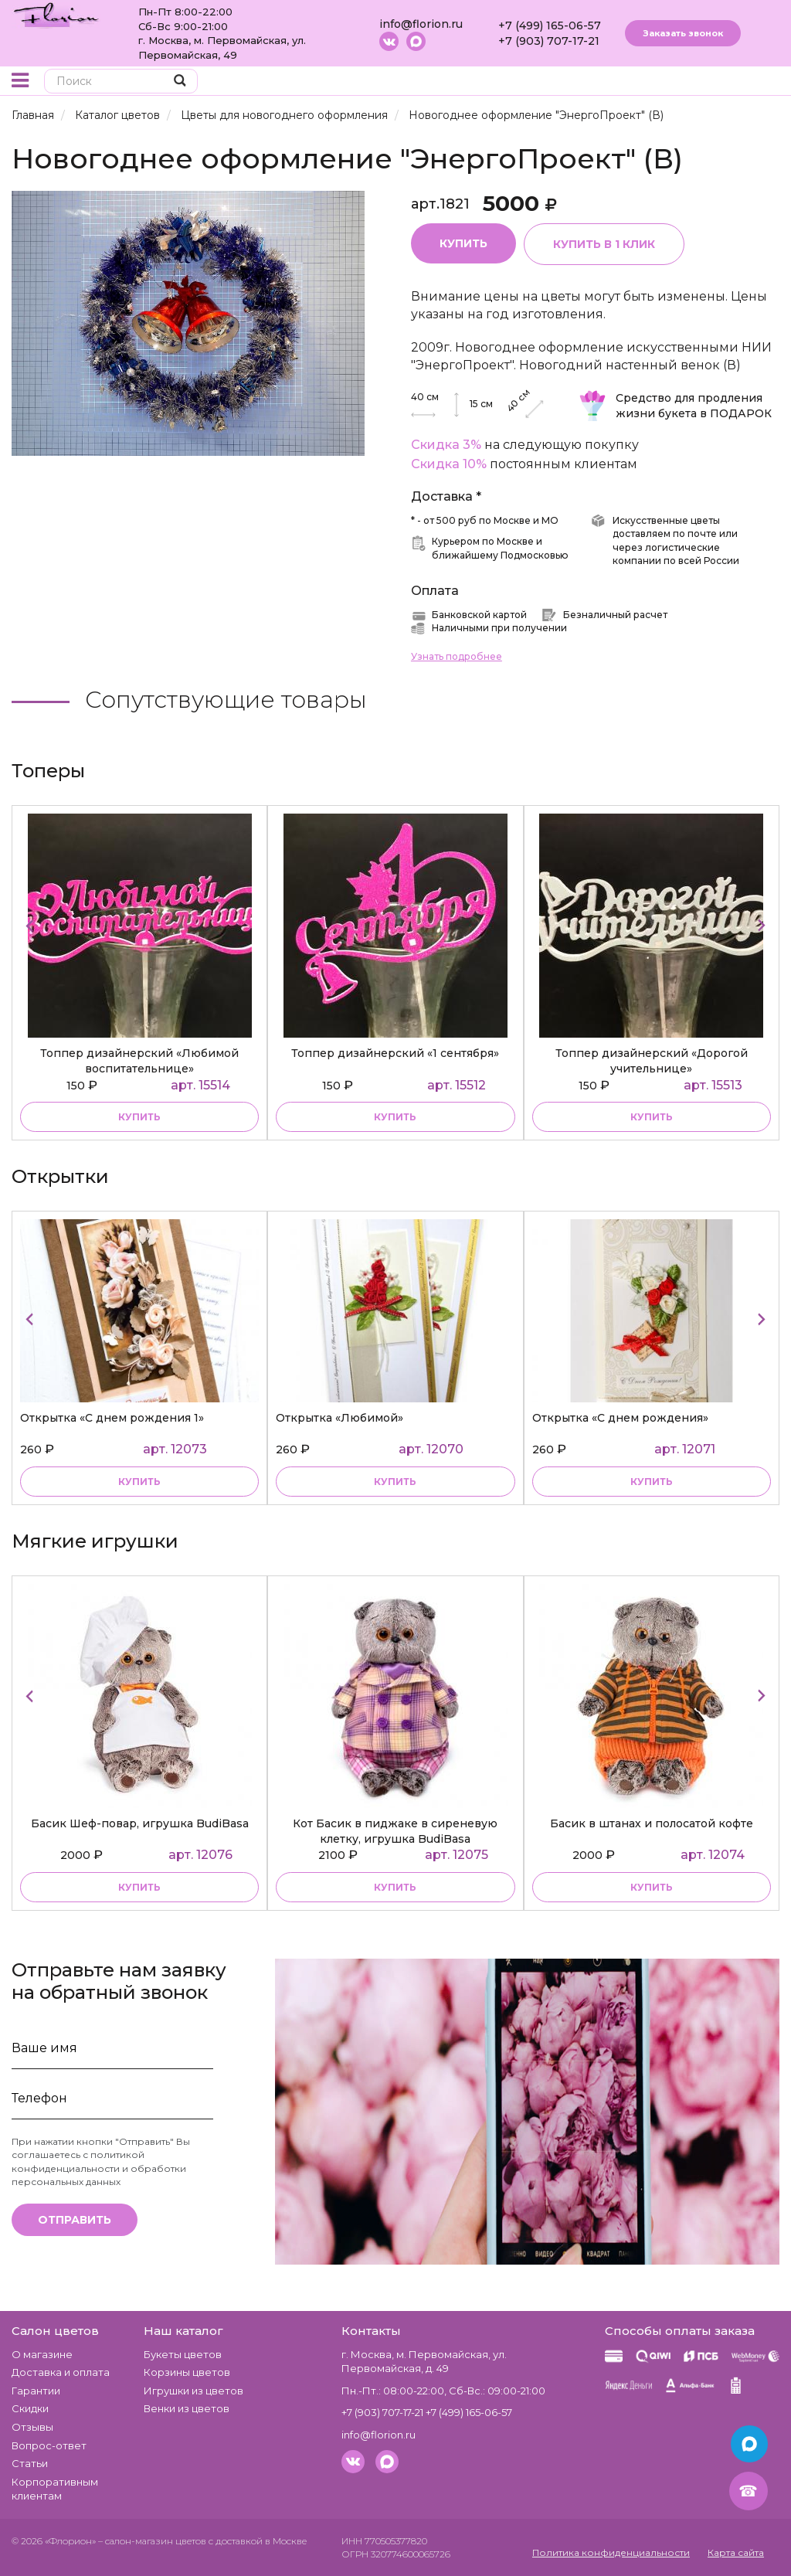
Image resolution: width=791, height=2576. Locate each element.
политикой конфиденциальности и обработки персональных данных (99, 2168)
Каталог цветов (117, 115)
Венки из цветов (186, 2408)
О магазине (42, 2354)
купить (139, 1117)
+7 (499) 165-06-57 (549, 25)
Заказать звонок (683, 33)
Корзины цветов (187, 2372)
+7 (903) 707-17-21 (548, 41)
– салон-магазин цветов (152, 2541)
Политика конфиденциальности (611, 2552)
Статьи (30, 2463)
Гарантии (36, 2390)
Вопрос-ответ (49, 2445)
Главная (33, 115)
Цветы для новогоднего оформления (284, 115)
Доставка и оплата (61, 2372)
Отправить (74, 2220)
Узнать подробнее (456, 656)
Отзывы (32, 2427)
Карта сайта (736, 2552)
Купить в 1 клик (604, 244)
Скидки (30, 2408)
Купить (463, 243)
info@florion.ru (421, 24)
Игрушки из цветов (193, 2390)
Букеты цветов (183, 2354)
